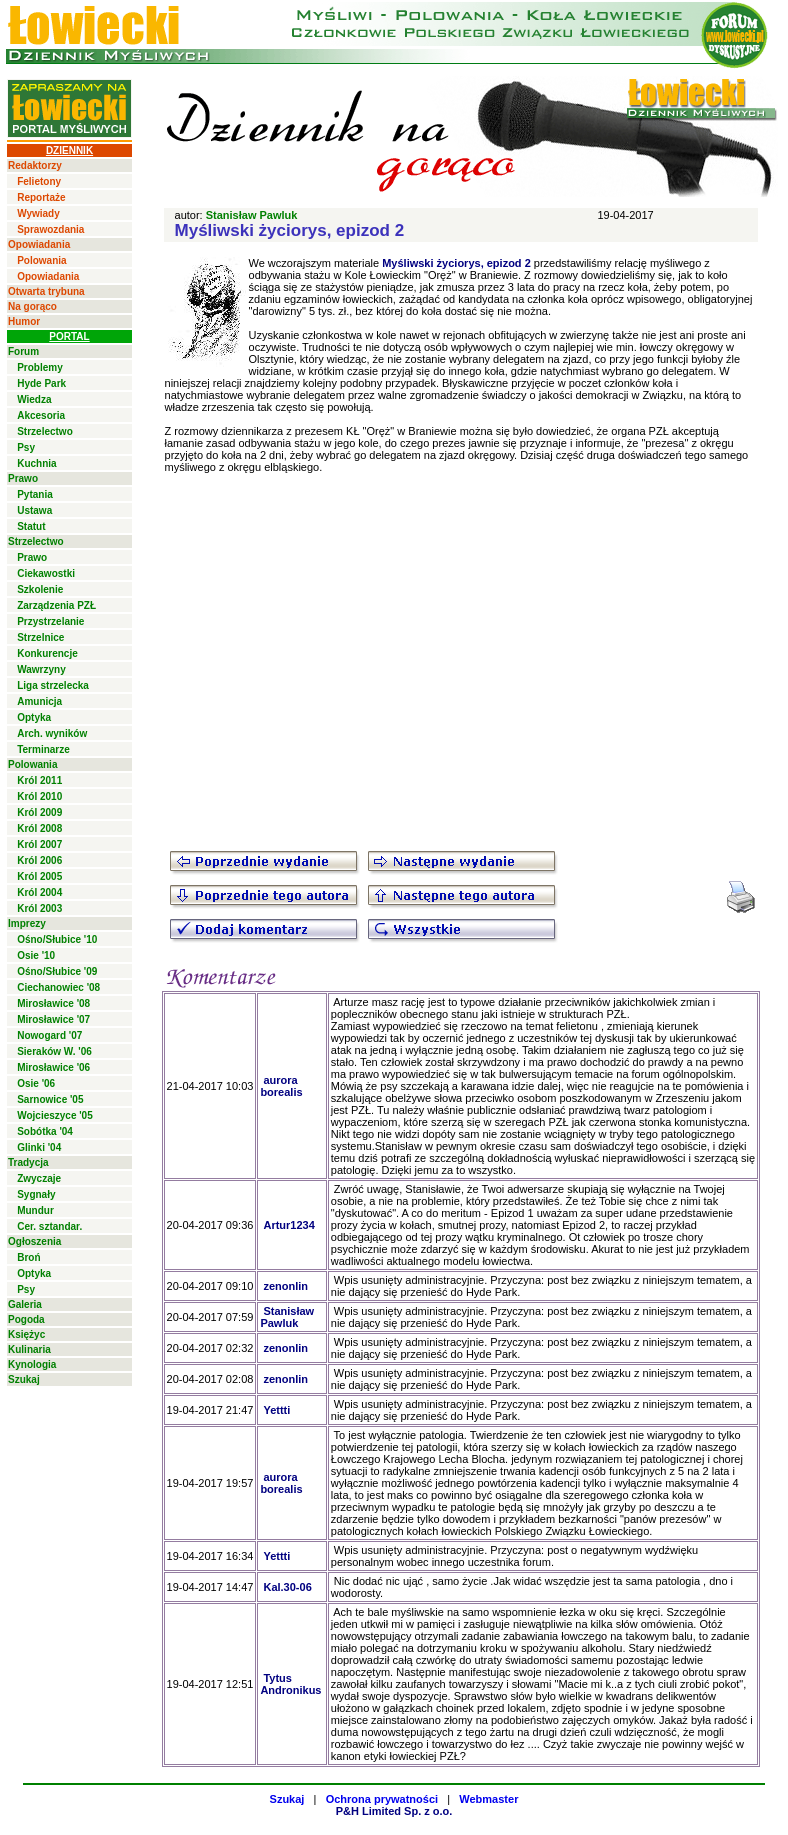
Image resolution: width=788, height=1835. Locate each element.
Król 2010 (39, 796)
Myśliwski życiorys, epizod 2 (456, 263)
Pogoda (26, 1319)
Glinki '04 (39, 1147)
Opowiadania (39, 244)
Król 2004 (39, 892)
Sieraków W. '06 (54, 1051)
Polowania (41, 260)
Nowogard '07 (49, 1035)
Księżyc (26, 1334)
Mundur (35, 1210)
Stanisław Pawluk (252, 215)
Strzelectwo (45, 431)
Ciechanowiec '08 (58, 987)
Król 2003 (39, 908)
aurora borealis (281, 1086)
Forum (23, 351)
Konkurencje (47, 653)
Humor (24, 321)
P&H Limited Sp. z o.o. (394, 1811)
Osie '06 (36, 1083)
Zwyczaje (39, 1178)
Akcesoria (41, 415)
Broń (28, 1257)
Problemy (40, 367)
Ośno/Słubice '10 (57, 939)
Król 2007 (39, 844)
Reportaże (41, 197)
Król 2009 (39, 812)
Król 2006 (39, 860)
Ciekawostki (46, 573)
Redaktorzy (35, 165)
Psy (26, 447)
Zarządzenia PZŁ (56, 605)
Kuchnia (36, 463)
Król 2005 (39, 876)
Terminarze (43, 749)
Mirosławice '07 (53, 1019)
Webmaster (488, 1799)
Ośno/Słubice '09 (57, 971)
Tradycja (28, 1162)
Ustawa (34, 510)
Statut (31, 526)
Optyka (34, 717)
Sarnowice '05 (50, 1099)
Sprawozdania (50, 229)
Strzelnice (40, 637)
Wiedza (34, 399)
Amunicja (39, 701)
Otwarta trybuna (46, 291)
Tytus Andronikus (290, 1684)
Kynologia (32, 1364)
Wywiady (38, 213)
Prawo (23, 478)
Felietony (39, 181)
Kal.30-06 (287, 1587)
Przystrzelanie (50, 621)
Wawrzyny (41, 669)
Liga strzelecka (53, 685)
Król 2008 (39, 828)
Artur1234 (288, 1225)
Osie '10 (36, 955)
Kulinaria (29, 1349)
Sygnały (36, 1194)
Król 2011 (39, 780)
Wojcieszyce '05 (55, 1115)
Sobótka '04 (45, 1131)
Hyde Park (41, 383)
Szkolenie (40, 589)
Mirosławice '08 (53, 1003)
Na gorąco (32, 306)
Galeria (25, 1304)
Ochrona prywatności (382, 1799)
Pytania (35, 494)
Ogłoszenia (34, 1241)
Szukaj (24, 1379)
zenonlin (285, 1286)
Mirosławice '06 (53, 1067)
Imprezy (27, 923)
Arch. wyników (52, 733)
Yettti (276, 1410)
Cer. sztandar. (49, 1226)
